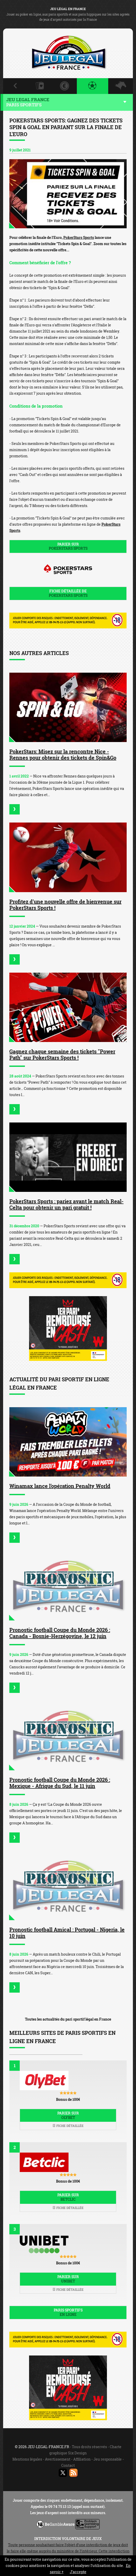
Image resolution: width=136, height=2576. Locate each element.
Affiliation (82, 2459)
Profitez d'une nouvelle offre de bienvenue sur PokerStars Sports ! (65, 904)
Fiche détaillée (68, 2126)
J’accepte (78, 2571)
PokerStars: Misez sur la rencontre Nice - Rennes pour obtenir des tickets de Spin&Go (62, 754)
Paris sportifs (68, 2312)
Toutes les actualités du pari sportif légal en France (68, 2019)
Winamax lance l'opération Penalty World (59, 1486)
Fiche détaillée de (68, 593)
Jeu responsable (107, 2459)
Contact (68, 2465)
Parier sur (68, 546)
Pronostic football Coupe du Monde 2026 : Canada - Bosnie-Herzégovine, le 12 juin (59, 1632)
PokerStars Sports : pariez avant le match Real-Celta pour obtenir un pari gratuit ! (66, 1204)
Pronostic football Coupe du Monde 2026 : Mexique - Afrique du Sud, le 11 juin (59, 1782)
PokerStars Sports (78, 237)
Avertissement (57, 2459)
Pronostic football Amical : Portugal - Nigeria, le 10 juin (67, 1932)
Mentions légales (27, 2459)
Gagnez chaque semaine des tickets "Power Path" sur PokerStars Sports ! (62, 1054)
